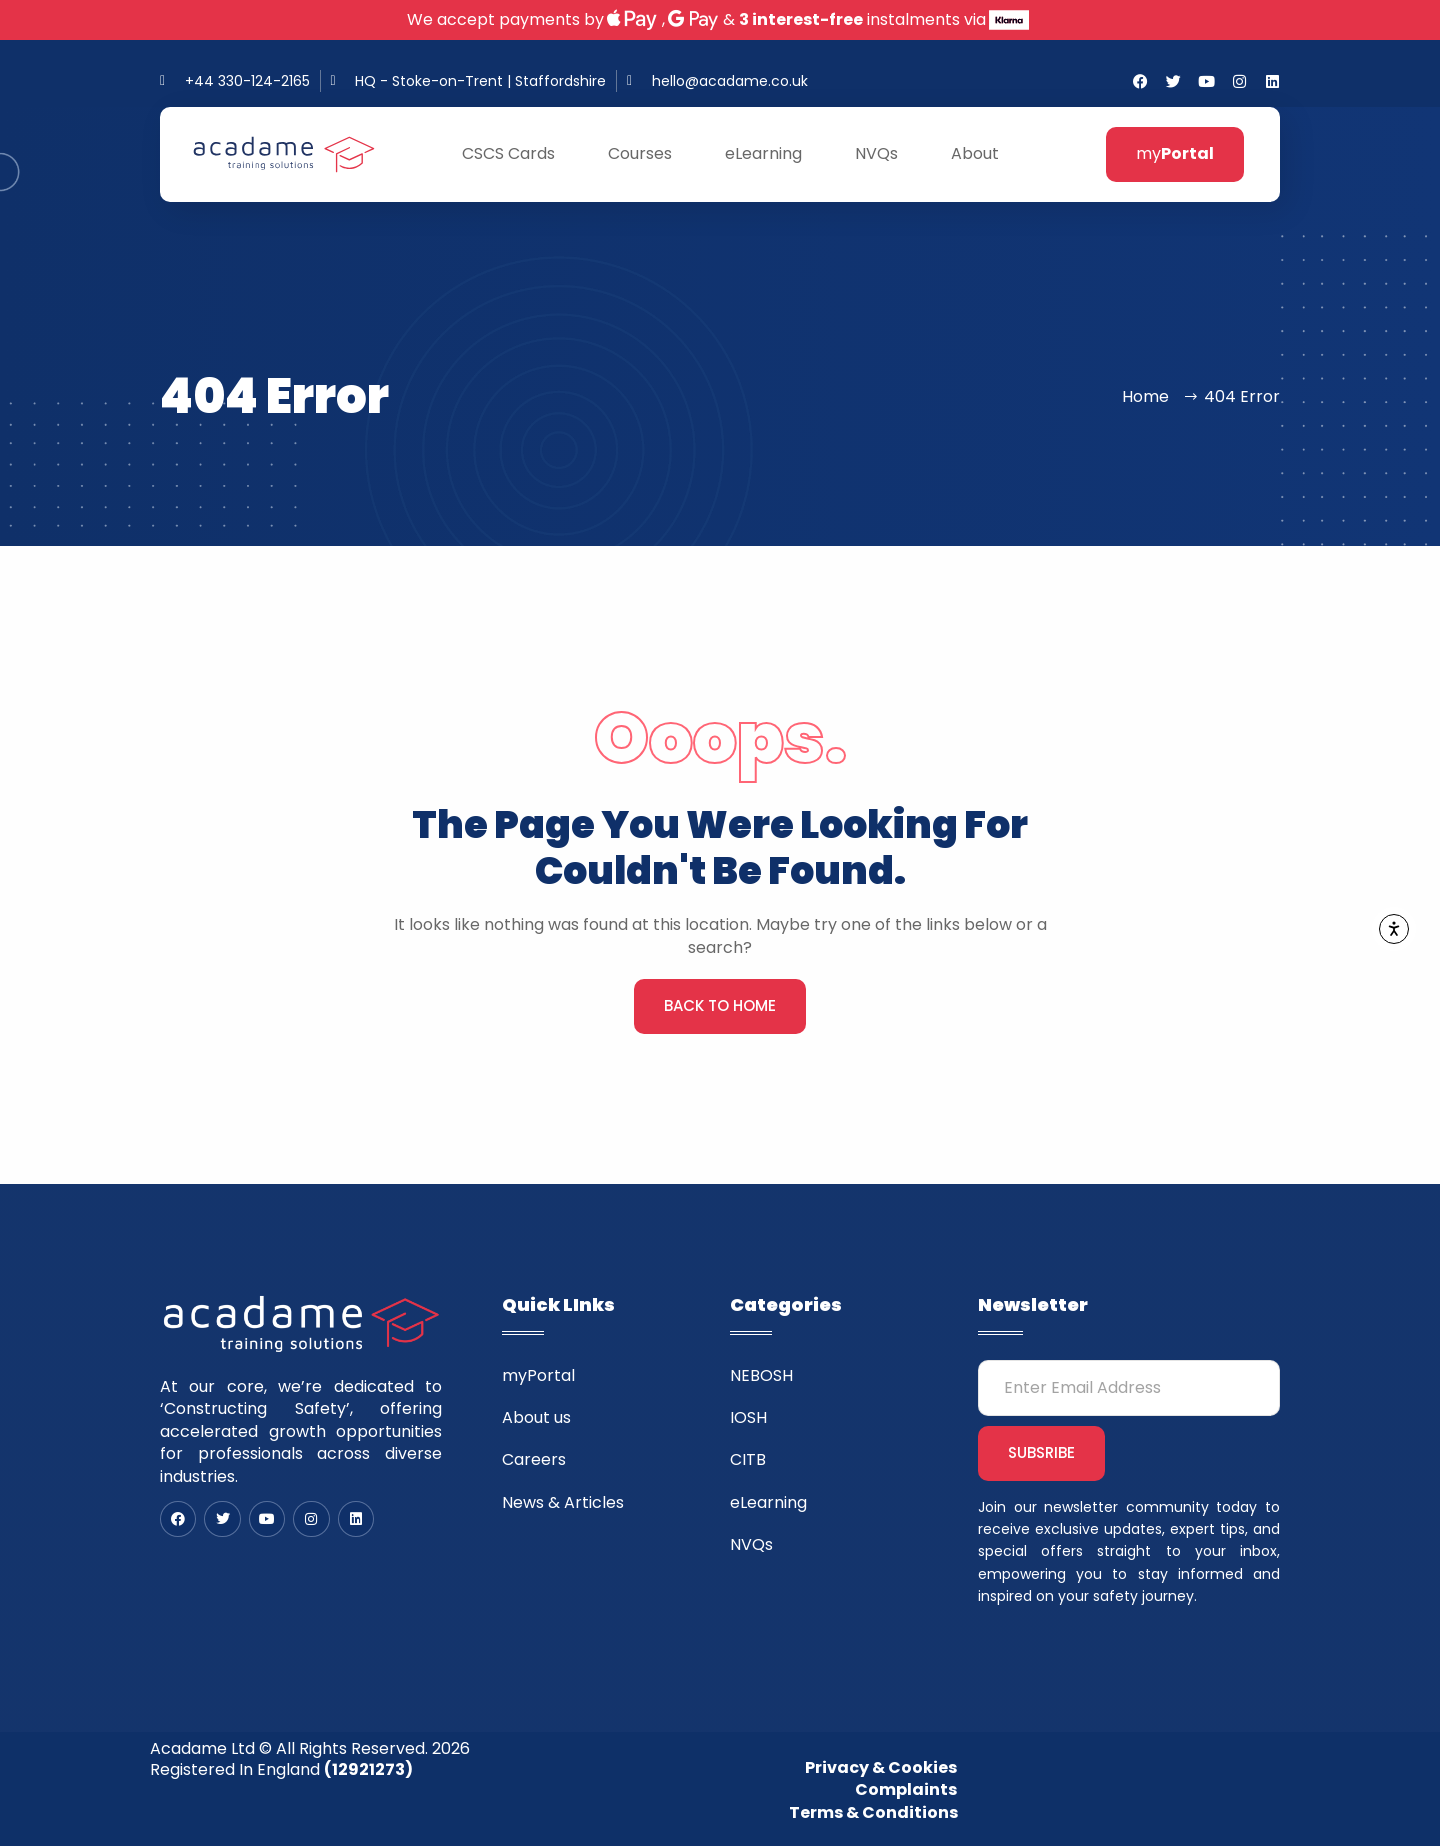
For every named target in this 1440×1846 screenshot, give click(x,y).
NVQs (885, 153)
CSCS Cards (517, 153)
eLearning (772, 153)
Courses (648, 153)
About (983, 153)
